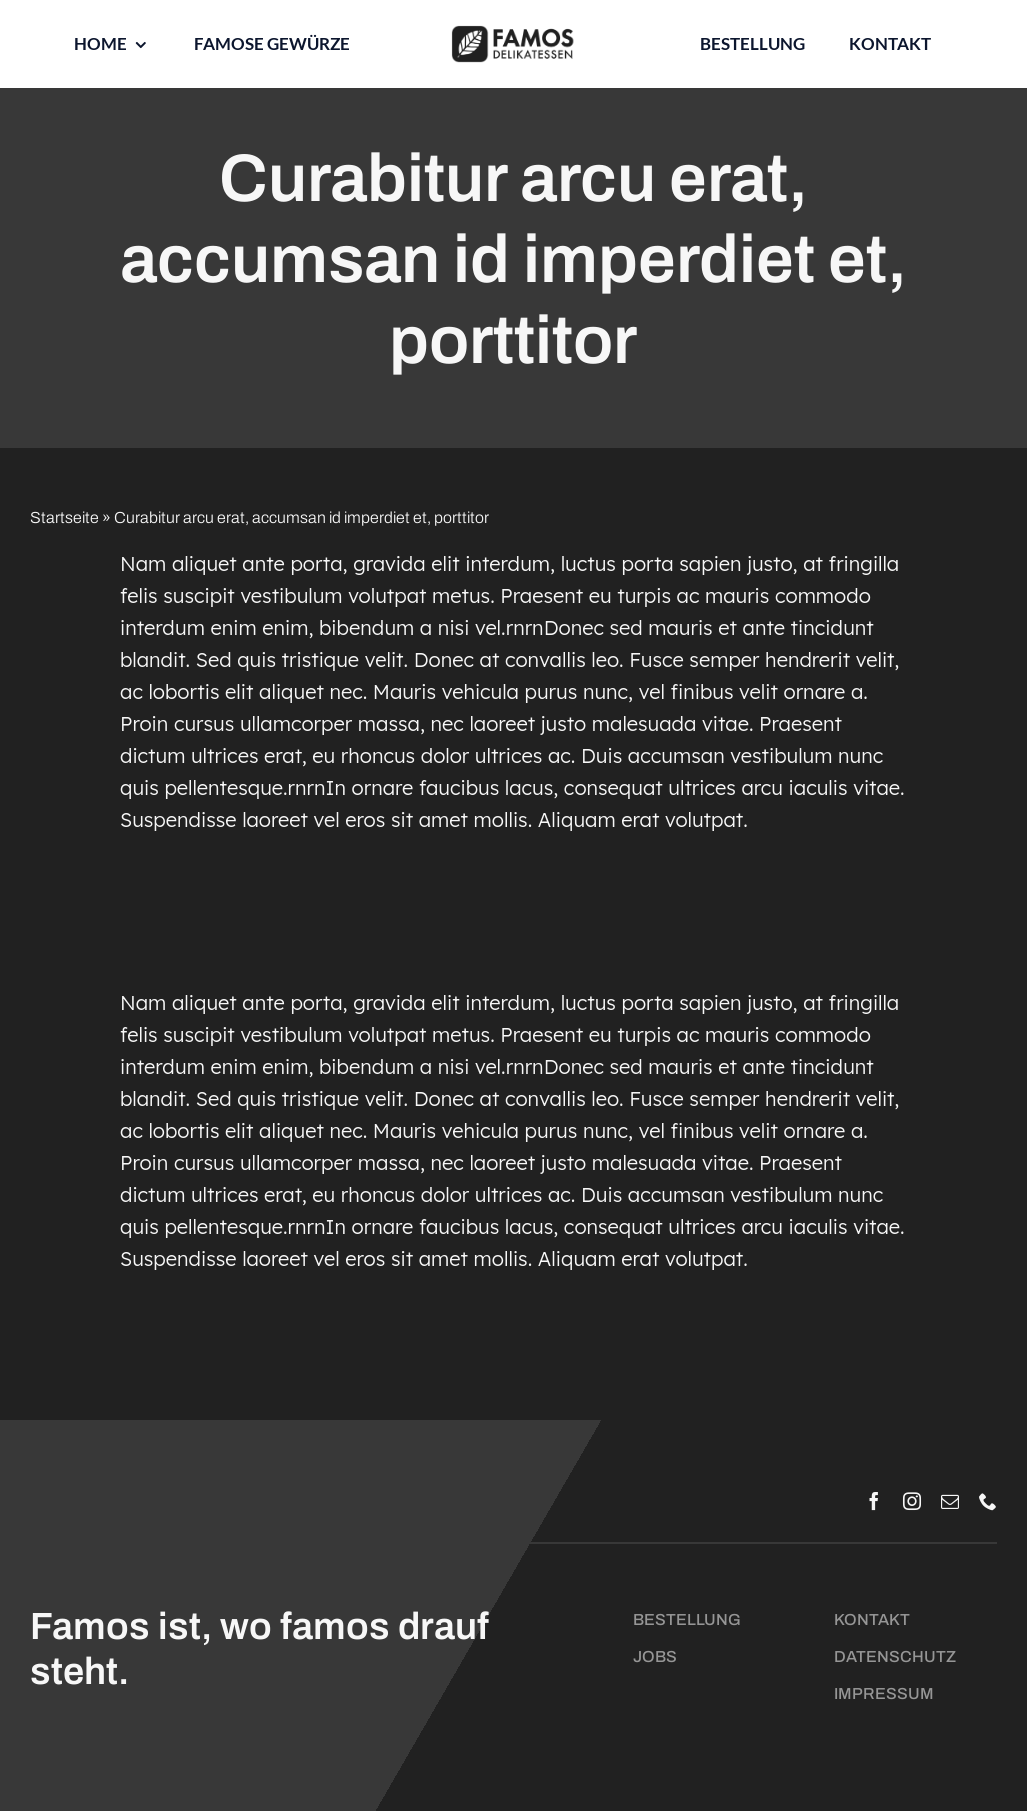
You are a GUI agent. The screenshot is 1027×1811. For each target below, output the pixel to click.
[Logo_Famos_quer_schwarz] (513, 32)
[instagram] (912, 1501)
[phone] (988, 1501)
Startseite (64, 517)
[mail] (950, 1501)
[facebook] (874, 1501)
